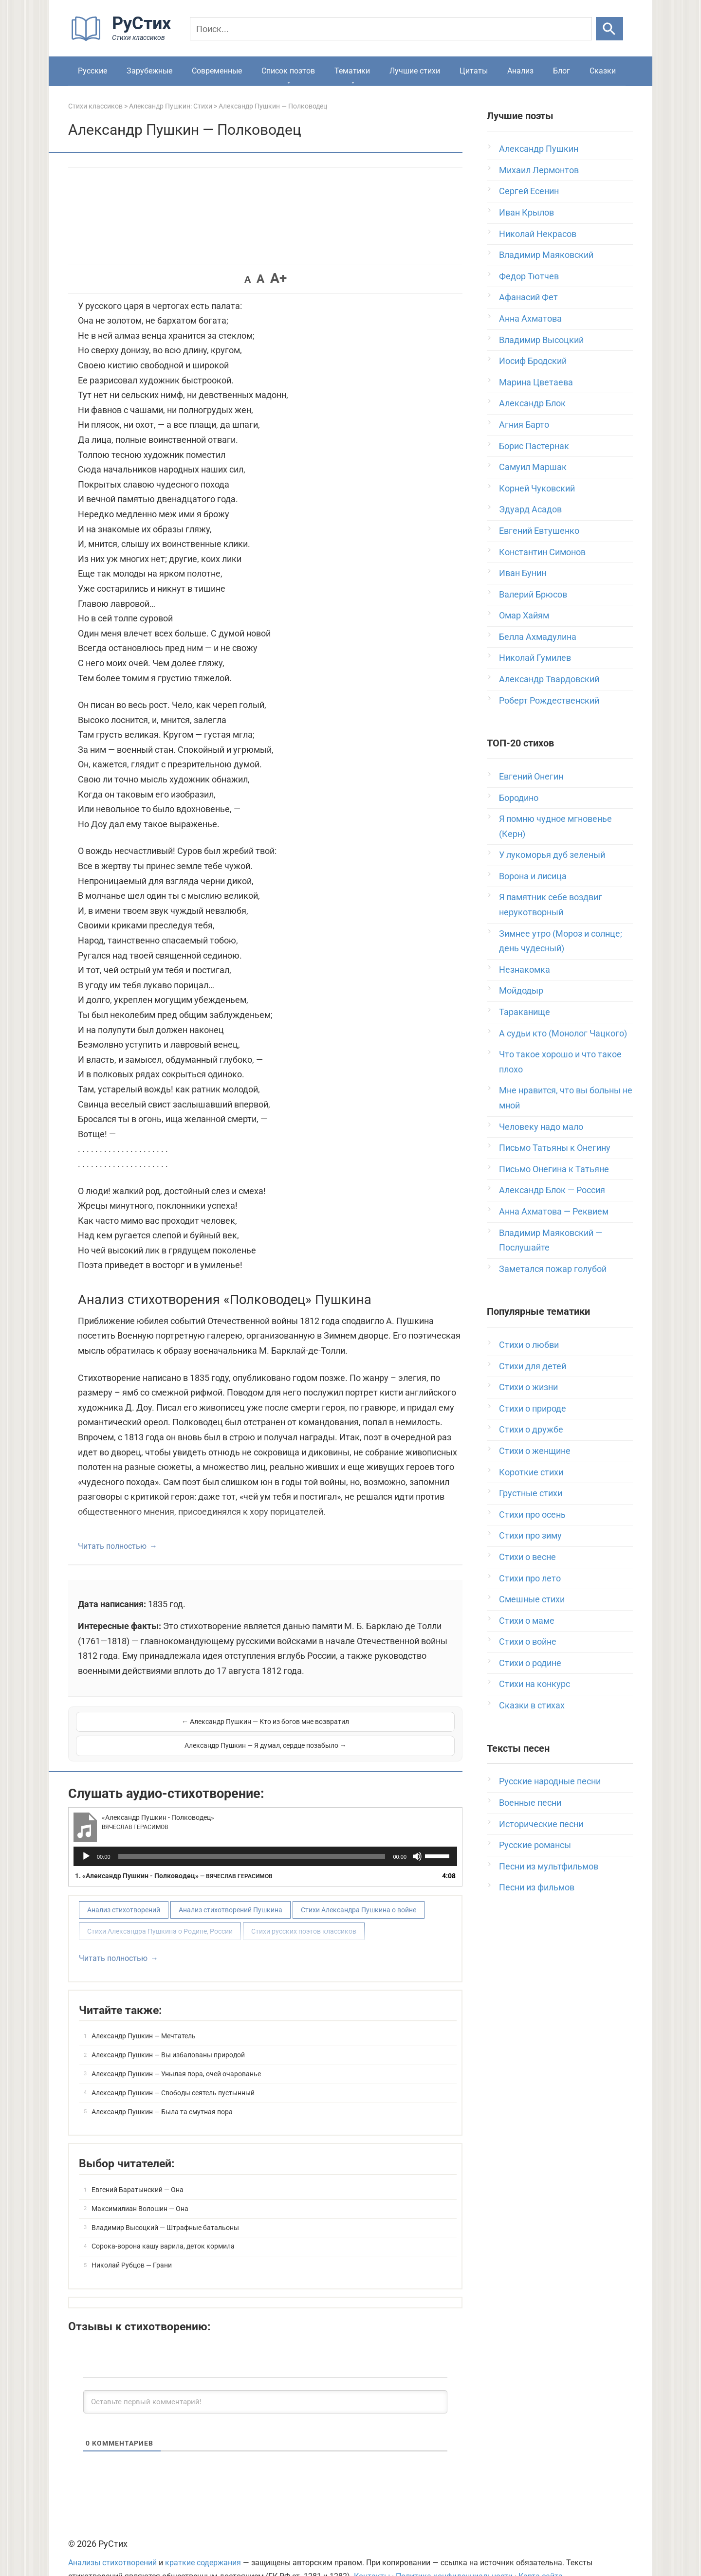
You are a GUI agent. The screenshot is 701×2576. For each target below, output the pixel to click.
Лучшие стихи (414, 70)
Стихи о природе (532, 1408)
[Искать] (609, 28)
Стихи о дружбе (531, 1429)
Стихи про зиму (530, 1535)
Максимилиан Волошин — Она (140, 2184)
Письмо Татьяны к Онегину (554, 1148)
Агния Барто (524, 424)
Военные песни (530, 1802)
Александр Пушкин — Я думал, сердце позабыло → (361, 1721)
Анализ (520, 70)
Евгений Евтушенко (539, 531)
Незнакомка (524, 969)
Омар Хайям (524, 615)
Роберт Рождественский (549, 700)
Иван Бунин (522, 573)
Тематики (352, 70)
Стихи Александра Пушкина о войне (358, 1885)
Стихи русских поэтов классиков (303, 1907)
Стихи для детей (532, 1366)
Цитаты (474, 70)
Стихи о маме (526, 1620)
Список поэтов (288, 70)
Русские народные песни (550, 1781)
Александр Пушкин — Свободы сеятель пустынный (173, 2068)
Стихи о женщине (535, 1451)
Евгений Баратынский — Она (138, 2165)
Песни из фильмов (536, 1887)
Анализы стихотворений (112, 2538)
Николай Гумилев (535, 658)
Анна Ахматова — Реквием (554, 1211)
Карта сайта (540, 2552)
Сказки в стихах (532, 1705)
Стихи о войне (527, 1641)
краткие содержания (203, 2538)
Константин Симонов (542, 552)
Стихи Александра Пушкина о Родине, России (160, 1907)
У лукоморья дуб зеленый (552, 855)
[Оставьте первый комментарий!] (265, 2377)
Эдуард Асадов (530, 509)
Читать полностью (112, 1546)
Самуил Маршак (533, 467)
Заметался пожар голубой (553, 1269)
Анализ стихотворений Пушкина (230, 1885)
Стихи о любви (529, 1345)
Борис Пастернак (534, 446)
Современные (217, 70)
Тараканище (524, 1012)
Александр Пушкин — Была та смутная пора (162, 2087)
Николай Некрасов (537, 234)
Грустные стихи (530, 1493)
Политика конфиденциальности (454, 2552)
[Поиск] (391, 28)
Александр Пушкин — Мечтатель (144, 2012)
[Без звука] (417, 1832)
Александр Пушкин (538, 149)
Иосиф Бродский (533, 361)
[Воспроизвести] (86, 1832)
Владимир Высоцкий (541, 340)
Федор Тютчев (529, 276)
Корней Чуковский (537, 488)
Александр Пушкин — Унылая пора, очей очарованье (176, 2049)
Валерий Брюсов (533, 594)
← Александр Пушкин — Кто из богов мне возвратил (170, 1721)
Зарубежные (149, 70)
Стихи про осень (532, 1514)
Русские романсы (535, 1845)
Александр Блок (532, 403)
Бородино (518, 798)
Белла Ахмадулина (537, 637)
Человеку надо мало (541, 1127)
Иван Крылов (526, 212)
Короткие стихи (531, 1472)
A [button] (247, 279)
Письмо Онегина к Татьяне (554, 1169)
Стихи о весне (527, 1557)
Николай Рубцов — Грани (132, 2241)
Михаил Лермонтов (539, 170)
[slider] (252, 1832)
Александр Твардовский (549, 679)
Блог (561, 70)
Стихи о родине (530, 1663)
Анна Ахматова (530, 318)
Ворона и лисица (533, 876)
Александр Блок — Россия (552, 1190)
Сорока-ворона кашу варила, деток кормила (163, 2222)
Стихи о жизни (528, 1387)
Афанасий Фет (528, 297)
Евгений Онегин (531, 776)
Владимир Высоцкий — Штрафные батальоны (165, 2203)
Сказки (603, 70)
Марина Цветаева (536, 382)
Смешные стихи (532, 1599)
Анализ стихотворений (123, 1885)
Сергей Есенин (529, 191)
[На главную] (124, 39)
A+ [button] (278, 278)
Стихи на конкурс (534, 1684)
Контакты (372, 2552)
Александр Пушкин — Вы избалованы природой (168, 2030)
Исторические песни (541, 1824)
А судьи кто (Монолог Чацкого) (563, 1033)
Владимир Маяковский (546, 255)
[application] (265, 1832)
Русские (92, 70)
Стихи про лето (530, 1578)
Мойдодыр (521, 990)
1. (174, 1851)
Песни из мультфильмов (548, 1866)
